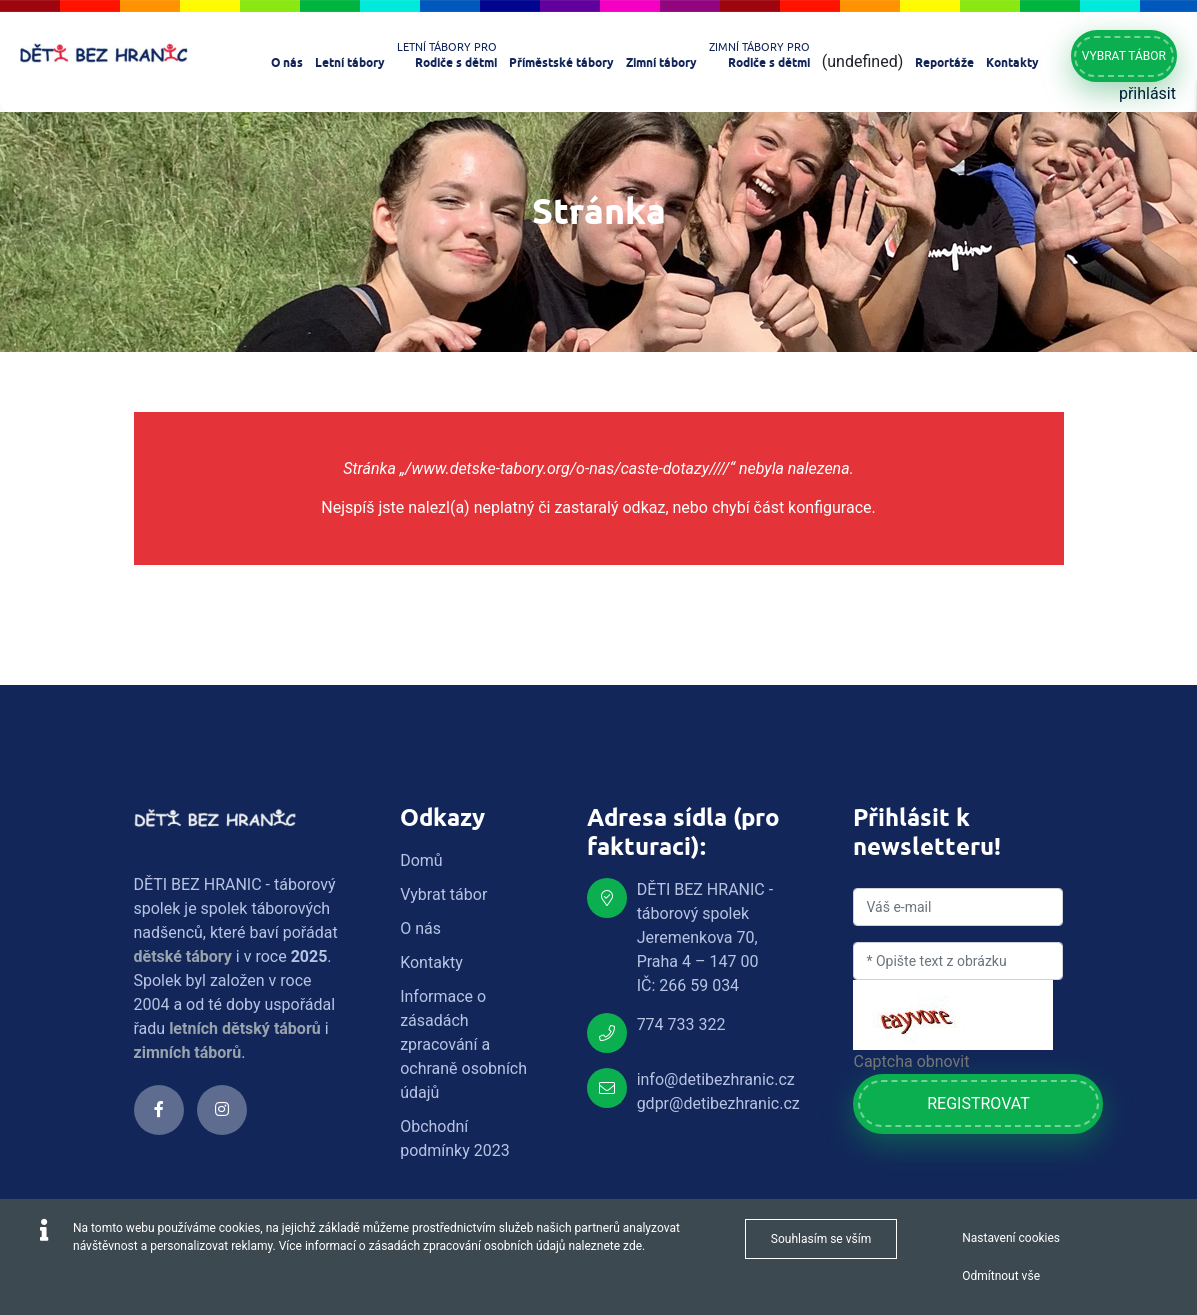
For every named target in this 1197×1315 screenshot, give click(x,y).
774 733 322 (681, 1024)
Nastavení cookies (1011, 1238)
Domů (421, 860)
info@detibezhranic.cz (716, 1079)
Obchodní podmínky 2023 (455, 1138)
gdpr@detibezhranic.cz (718, 1103)
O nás (420, 928)
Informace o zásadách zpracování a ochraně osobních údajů (463, 1044)
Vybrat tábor (1124, 56)
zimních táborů (188, 1052)
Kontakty (431, 962)
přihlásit (1147, 93)
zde (632, 1246)
